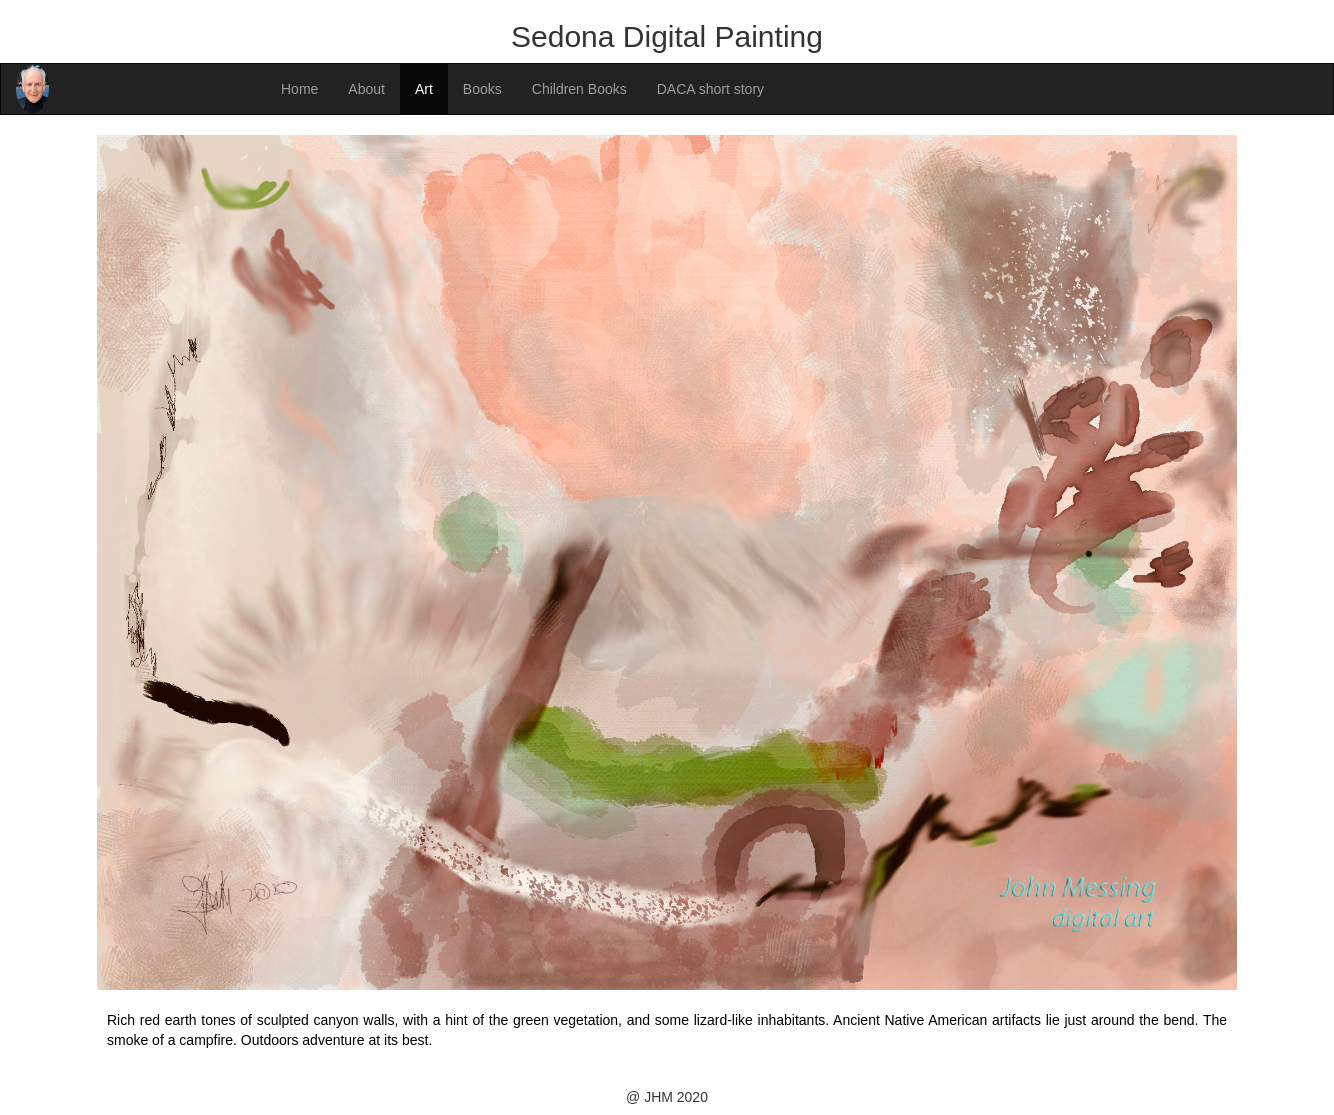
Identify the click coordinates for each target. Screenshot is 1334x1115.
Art (424, 89)
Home (299, 89)
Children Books (579, 89)
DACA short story (710, 89)
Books (482, 89)
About (366, 89)
